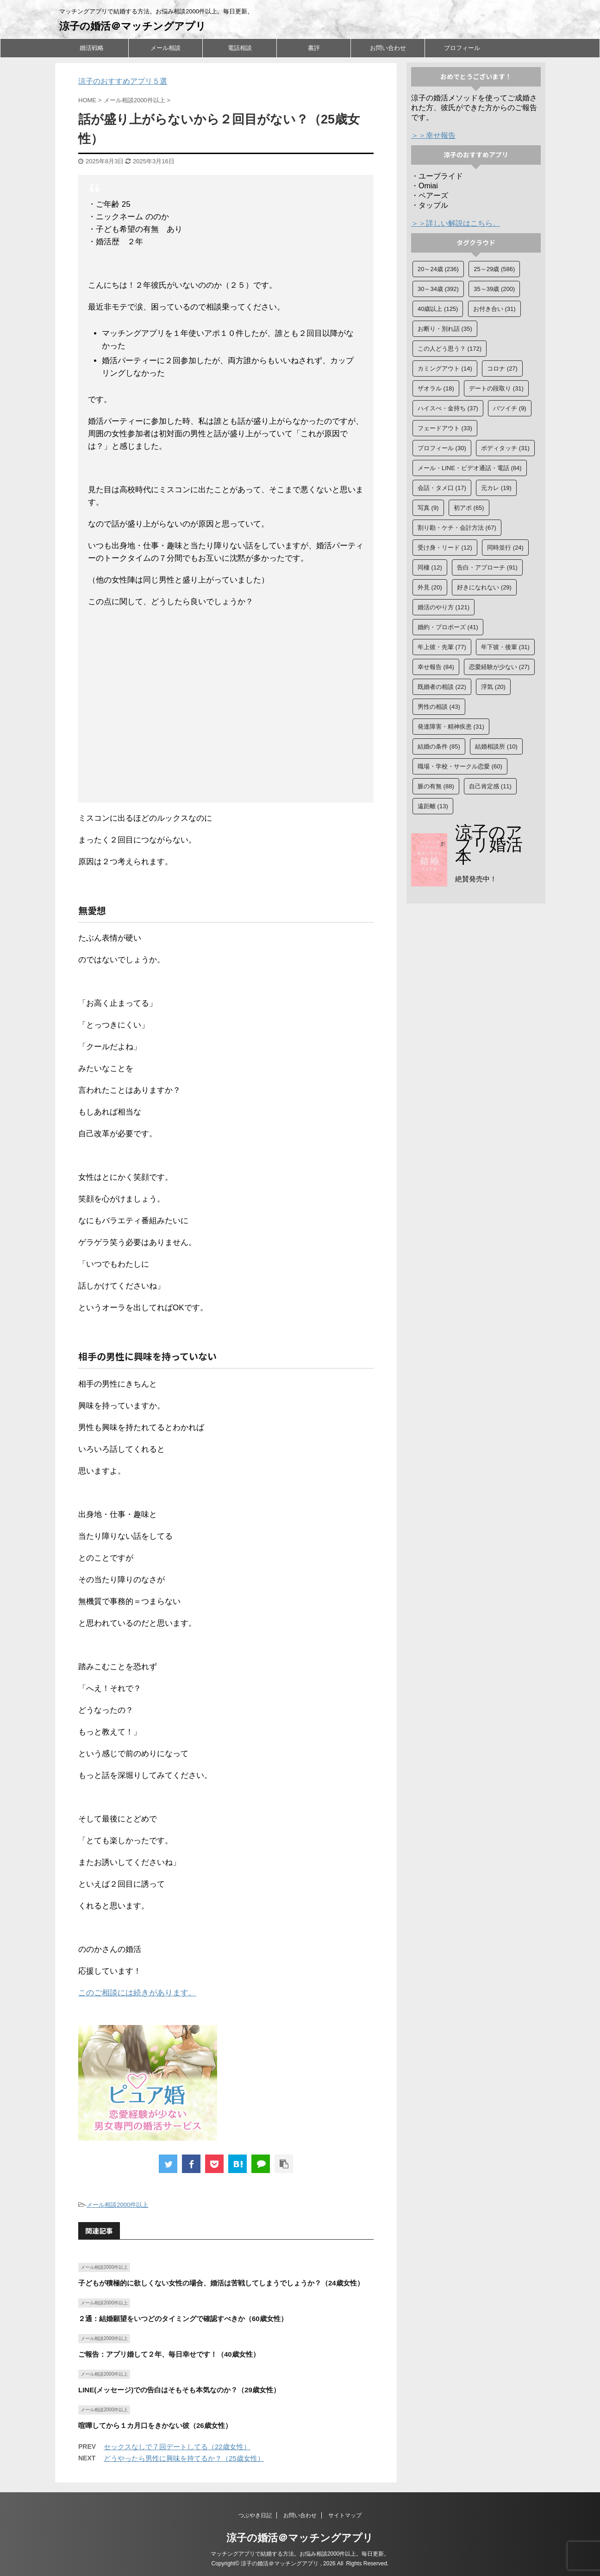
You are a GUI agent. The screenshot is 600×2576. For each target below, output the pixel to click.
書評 (314, 47)
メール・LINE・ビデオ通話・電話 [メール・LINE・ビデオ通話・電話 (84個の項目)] (470, 467)
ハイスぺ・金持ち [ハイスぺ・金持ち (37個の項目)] (448, 408)
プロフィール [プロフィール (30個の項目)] (442, 448)
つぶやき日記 (255, 2515)
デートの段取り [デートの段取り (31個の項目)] (496, 388)
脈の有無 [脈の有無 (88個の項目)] (436, 786)
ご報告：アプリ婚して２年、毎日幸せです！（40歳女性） (169, 2354)
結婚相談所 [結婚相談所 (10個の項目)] (496, 746)
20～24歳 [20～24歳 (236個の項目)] (438, 269)
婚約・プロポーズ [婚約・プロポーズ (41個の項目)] (448, 627)
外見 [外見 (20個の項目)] (430, 587)
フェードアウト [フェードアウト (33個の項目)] (445, 428)
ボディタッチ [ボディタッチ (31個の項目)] (505, 448)
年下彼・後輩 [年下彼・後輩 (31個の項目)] (505, 647)
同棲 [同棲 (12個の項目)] (430, 567)
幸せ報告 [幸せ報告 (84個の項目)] (436, 666)
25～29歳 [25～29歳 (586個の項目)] (494, 269)
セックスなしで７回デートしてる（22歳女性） (177, 2447)
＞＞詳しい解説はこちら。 (455, 223)
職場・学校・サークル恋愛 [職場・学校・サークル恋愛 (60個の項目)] (460, 766)
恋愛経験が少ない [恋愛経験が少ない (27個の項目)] (499, 666)
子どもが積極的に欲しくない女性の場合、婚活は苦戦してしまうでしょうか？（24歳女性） (221, 2283)
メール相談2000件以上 (117, 2204)
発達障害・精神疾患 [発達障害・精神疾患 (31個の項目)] (451, 726)
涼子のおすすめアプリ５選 (122, 81)
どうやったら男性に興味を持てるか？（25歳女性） (184, 2458)
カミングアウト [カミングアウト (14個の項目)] (445, 368)
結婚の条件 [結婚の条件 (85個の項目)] (439, 746)
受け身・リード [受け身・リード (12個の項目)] (445, 547)
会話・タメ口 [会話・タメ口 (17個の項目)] (442, 487)
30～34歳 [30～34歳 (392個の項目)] (438, 288)
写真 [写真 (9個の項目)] (428, 507)
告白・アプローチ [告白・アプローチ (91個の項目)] (487, 567)
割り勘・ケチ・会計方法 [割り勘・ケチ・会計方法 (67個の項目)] (457, 527)
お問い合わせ (388, 47)
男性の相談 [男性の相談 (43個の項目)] (439, 706)
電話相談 (240, 47)
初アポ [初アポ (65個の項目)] (469, 507)
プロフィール (462, 47)
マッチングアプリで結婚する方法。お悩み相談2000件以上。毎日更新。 (300, 2554)
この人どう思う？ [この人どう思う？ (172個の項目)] (449, 348)
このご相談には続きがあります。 (137, 1992)
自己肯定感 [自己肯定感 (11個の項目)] (490, 786)
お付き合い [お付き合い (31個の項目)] (494, 308)
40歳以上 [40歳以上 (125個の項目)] (438, 308)
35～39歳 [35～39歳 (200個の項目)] (494, 288)
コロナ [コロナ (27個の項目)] (502, 368)
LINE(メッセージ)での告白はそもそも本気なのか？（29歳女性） (179, 2390)
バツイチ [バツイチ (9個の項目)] (509, 408)
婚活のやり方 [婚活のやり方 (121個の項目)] (443, 607)
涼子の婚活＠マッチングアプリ (132, 26)
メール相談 (165, 47)
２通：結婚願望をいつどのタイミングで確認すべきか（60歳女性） (183, 2318)
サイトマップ (345, 2515)
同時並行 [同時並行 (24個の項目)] (505, 547)
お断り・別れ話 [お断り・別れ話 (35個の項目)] (445, 328)
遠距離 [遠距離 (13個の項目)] (433, 806)
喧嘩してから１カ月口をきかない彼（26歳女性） (155, 2425)
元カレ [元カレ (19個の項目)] (496, 487)
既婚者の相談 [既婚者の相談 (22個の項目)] (442, 686)
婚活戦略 (92, 47)
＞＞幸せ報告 (433, 135)
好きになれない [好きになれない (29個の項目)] (484, 587)
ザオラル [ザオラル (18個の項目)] (436, 388)
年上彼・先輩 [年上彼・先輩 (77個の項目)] (442, 647)
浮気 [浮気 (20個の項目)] (493, 686)
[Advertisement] (226, 707)
